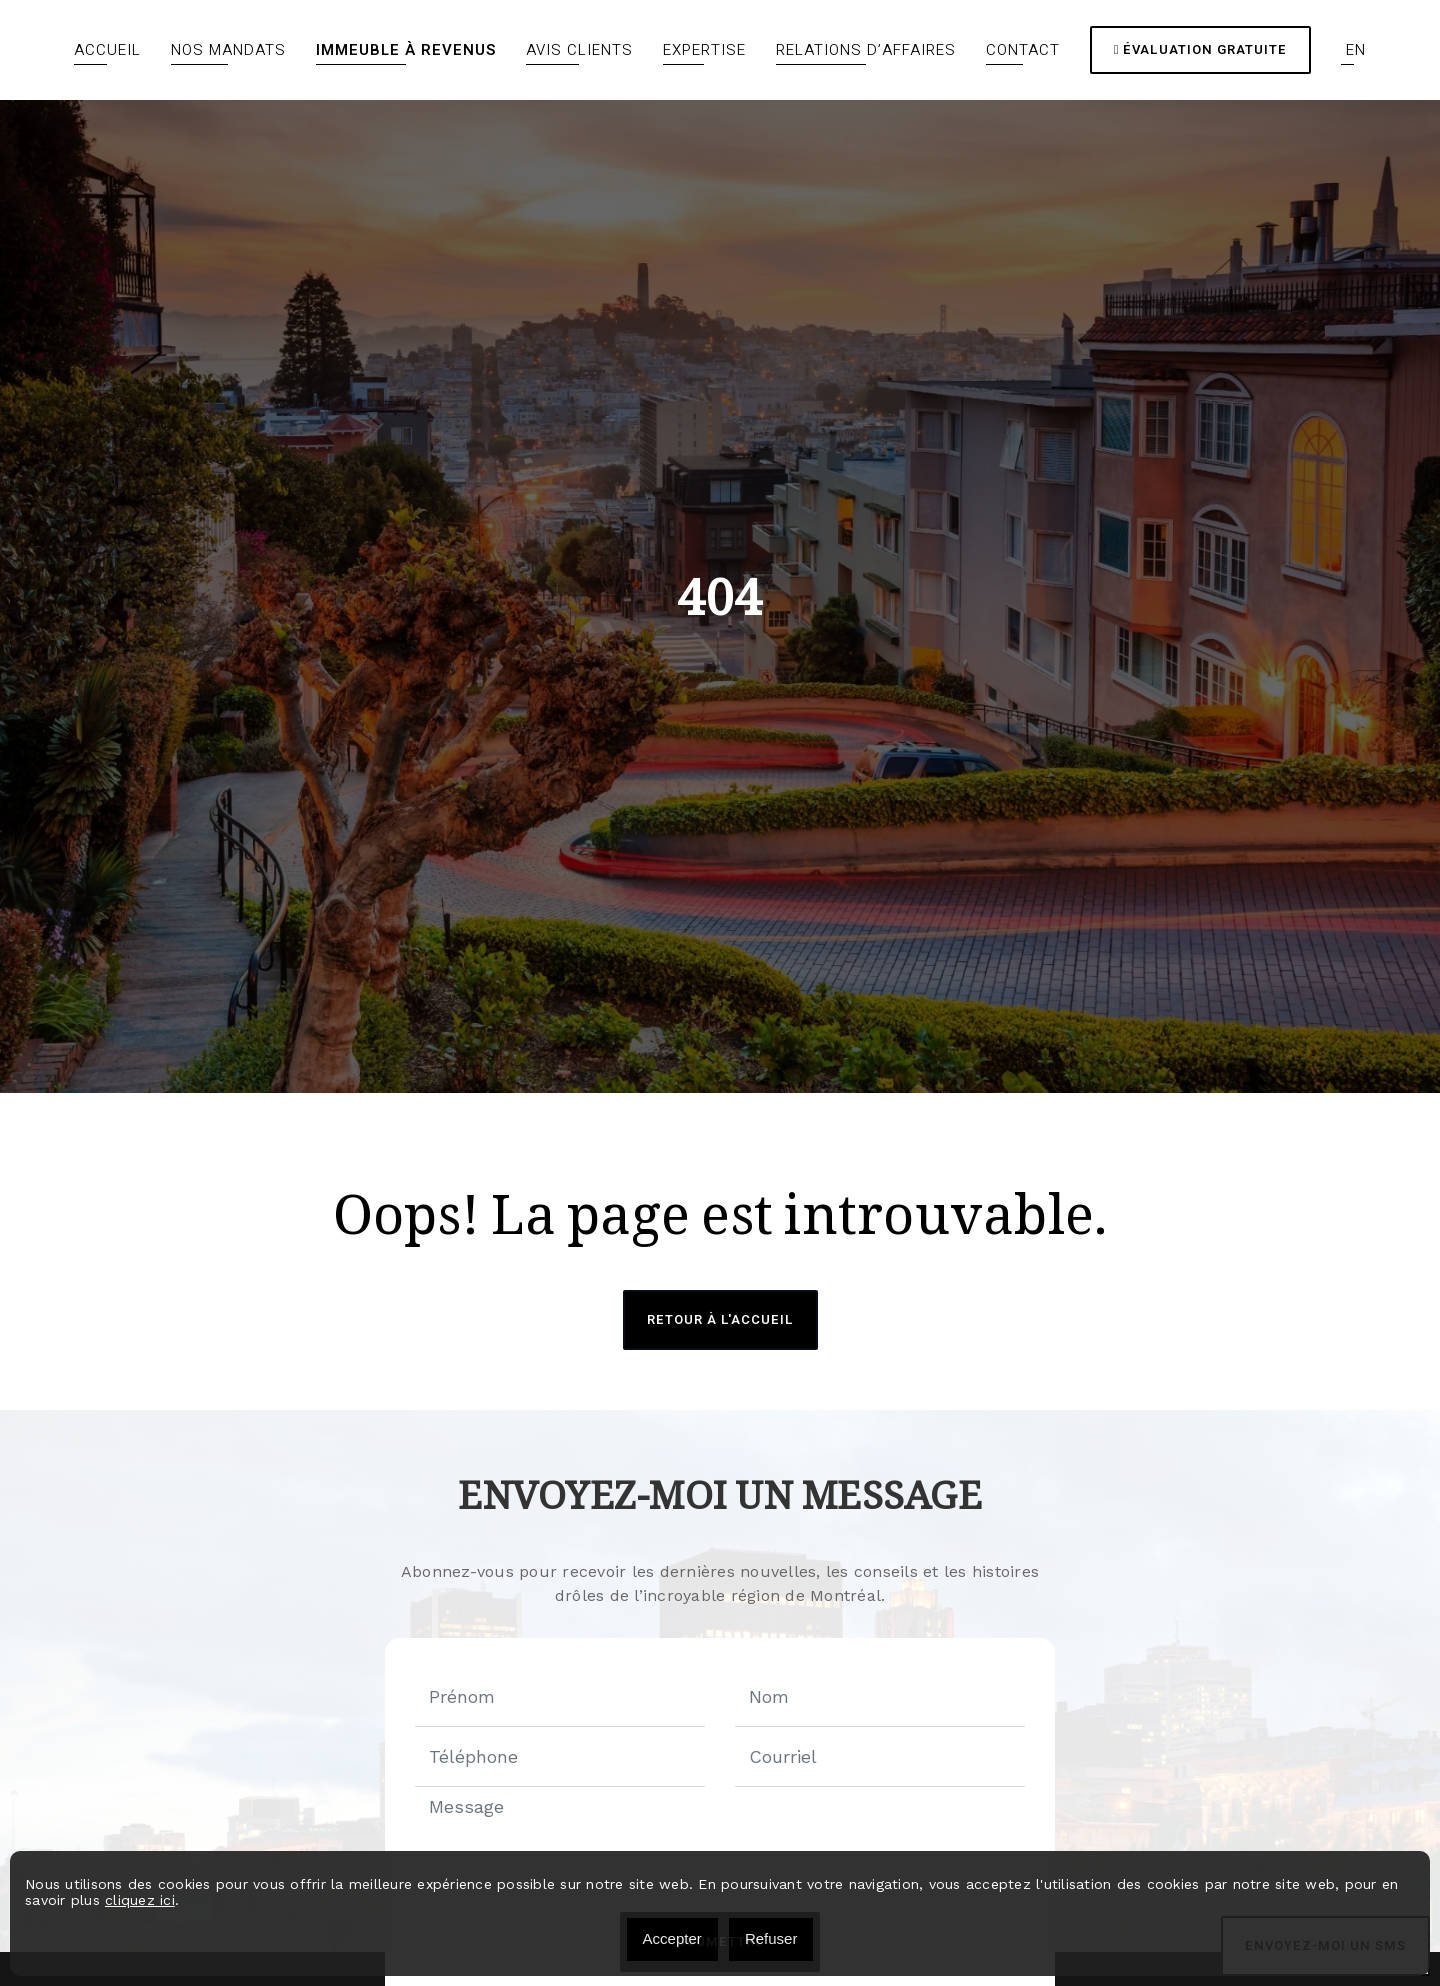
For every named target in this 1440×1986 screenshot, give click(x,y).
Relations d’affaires (866, 50)
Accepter (672, 1938)
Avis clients (579, 50)
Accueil (107, 50)
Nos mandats (228, 50)
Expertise (704, 50)
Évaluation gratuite (1201, 49)
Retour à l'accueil (720, 1319)
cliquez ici (140, 1900)
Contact (1023, 50)
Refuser (771, 1938)
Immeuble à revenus (406, 50)
